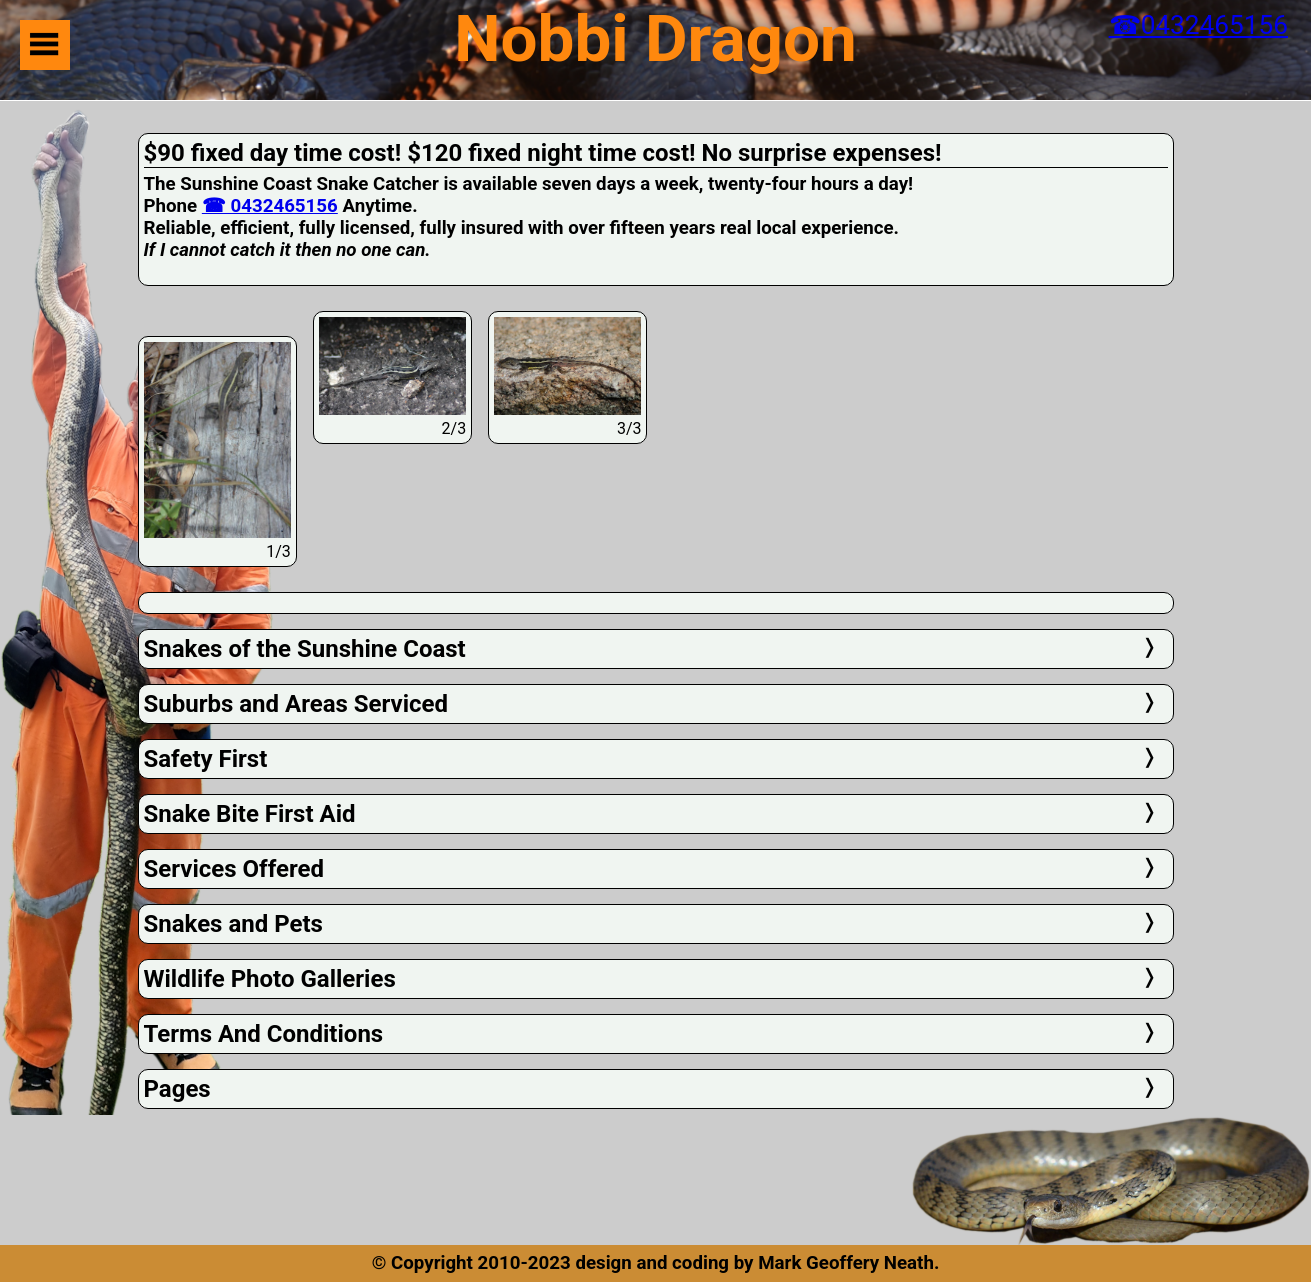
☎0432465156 (1198, 25)
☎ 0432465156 (270, 206)
